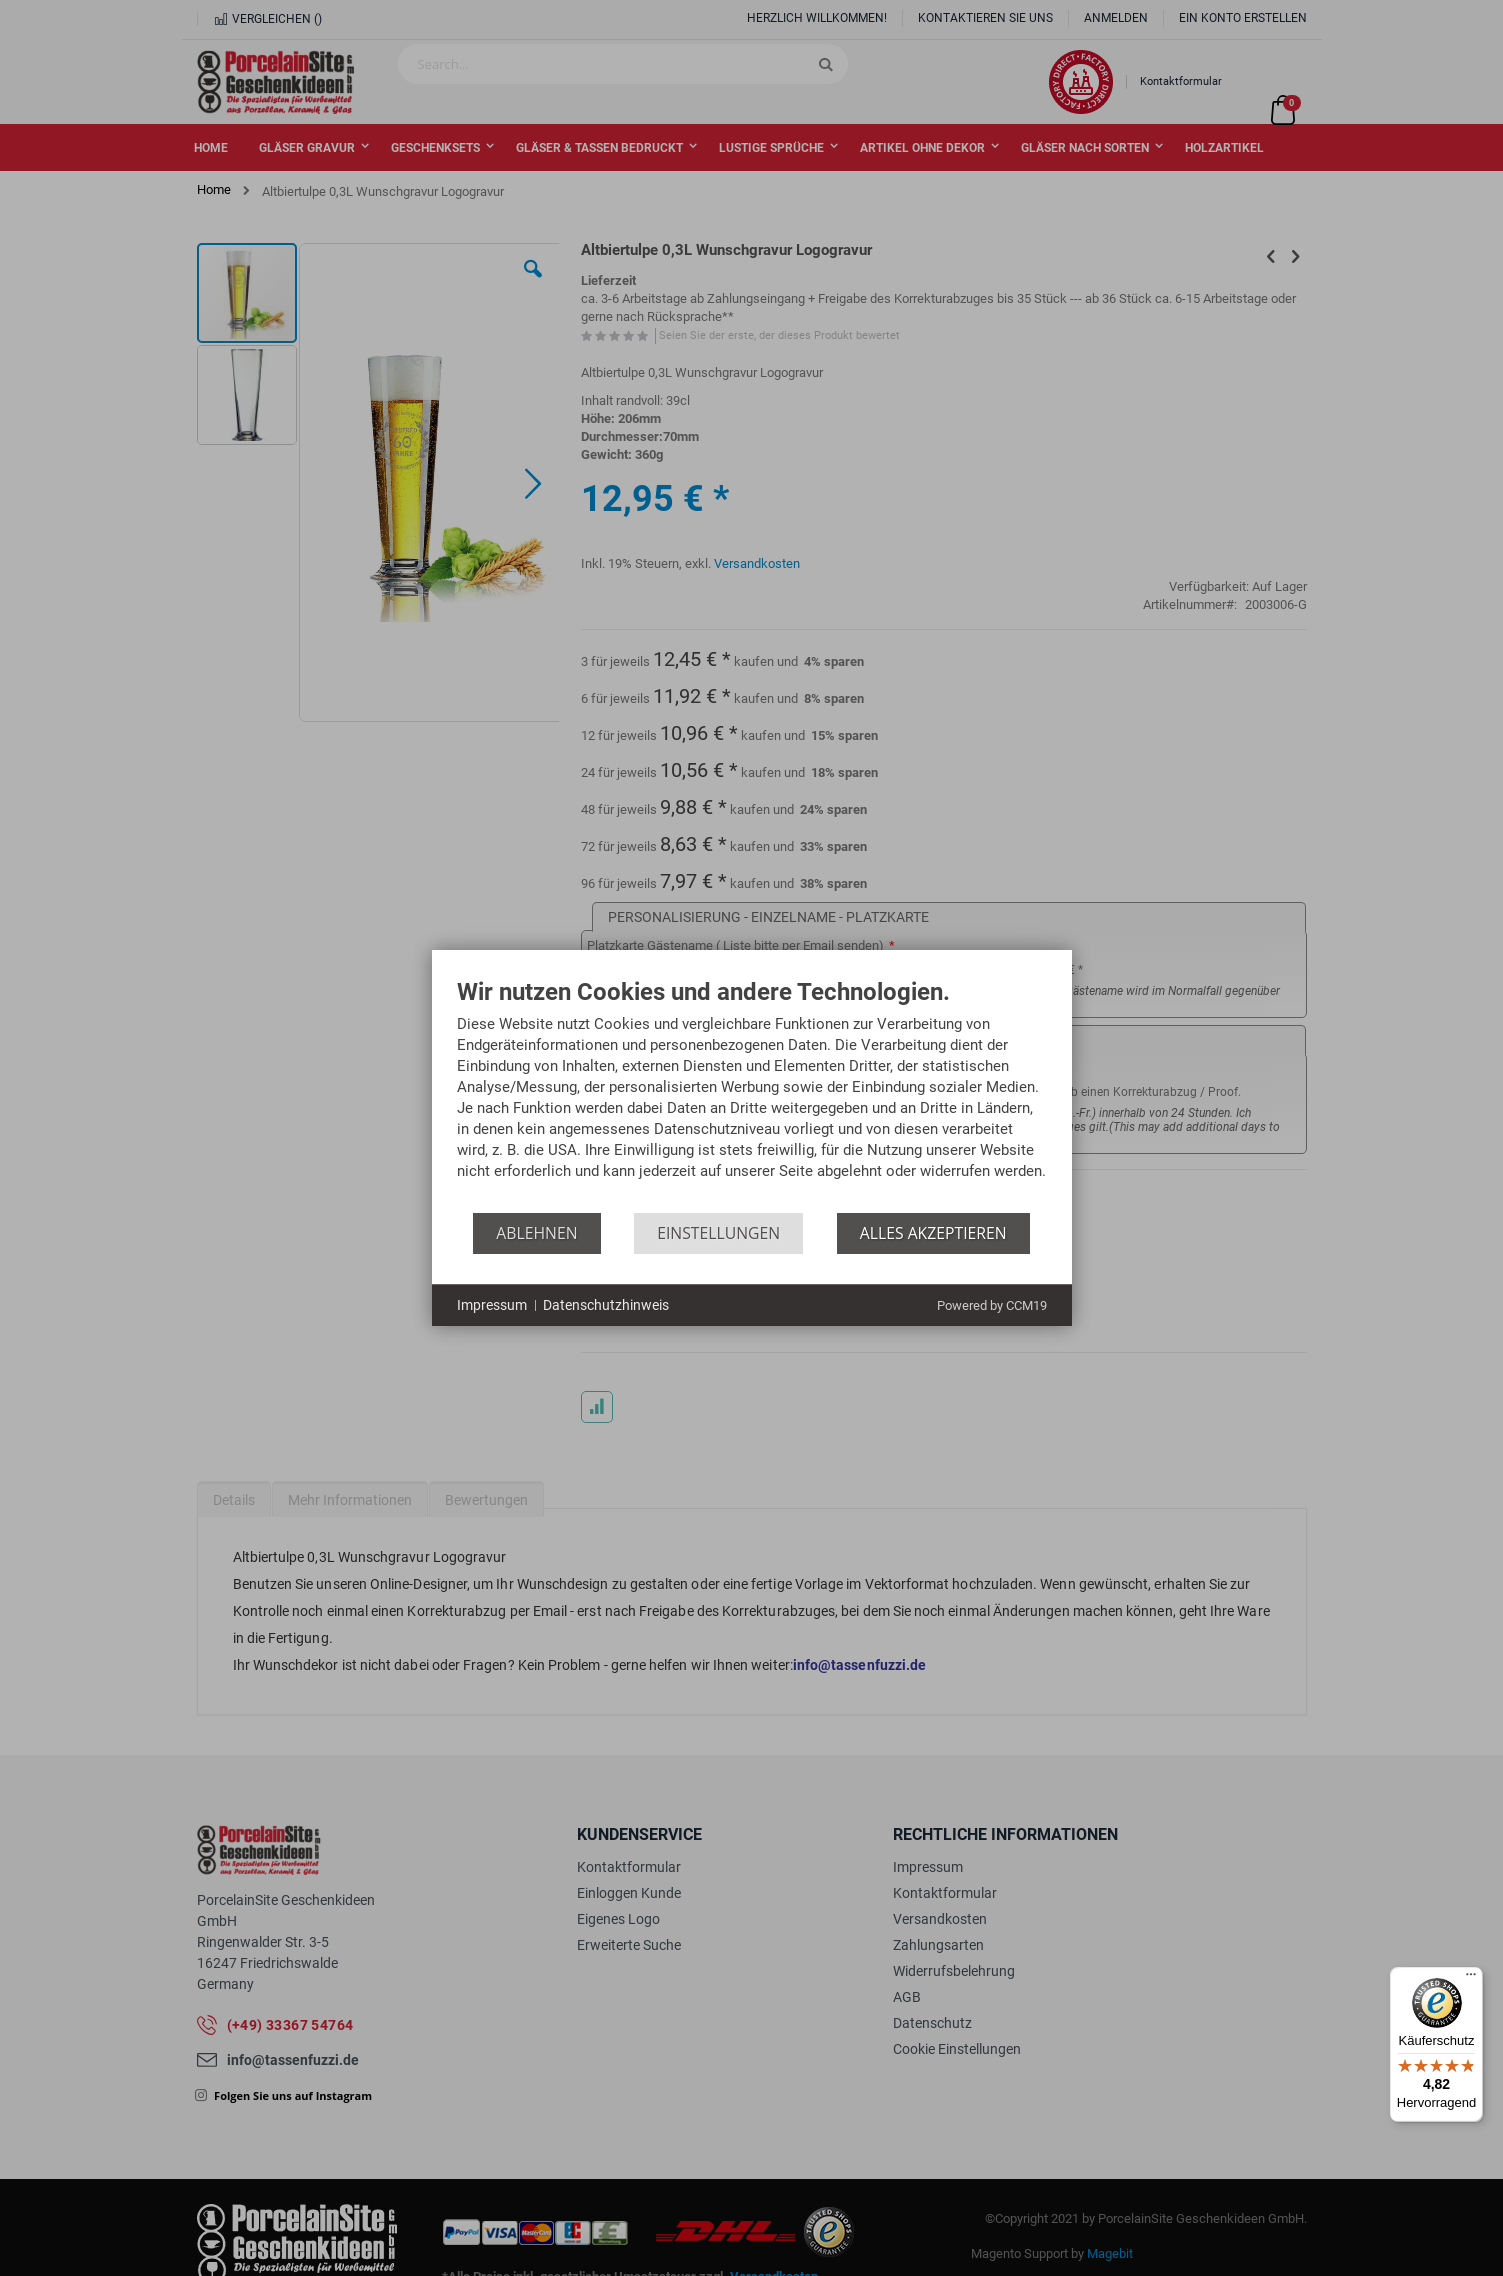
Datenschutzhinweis (606, 1305)
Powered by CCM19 (992, 1305)
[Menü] (1471, 1979)
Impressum (492, 1305)
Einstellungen (718, 1233)
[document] (752, 1096)
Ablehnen (536, 1233)
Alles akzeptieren (933, 1233)
